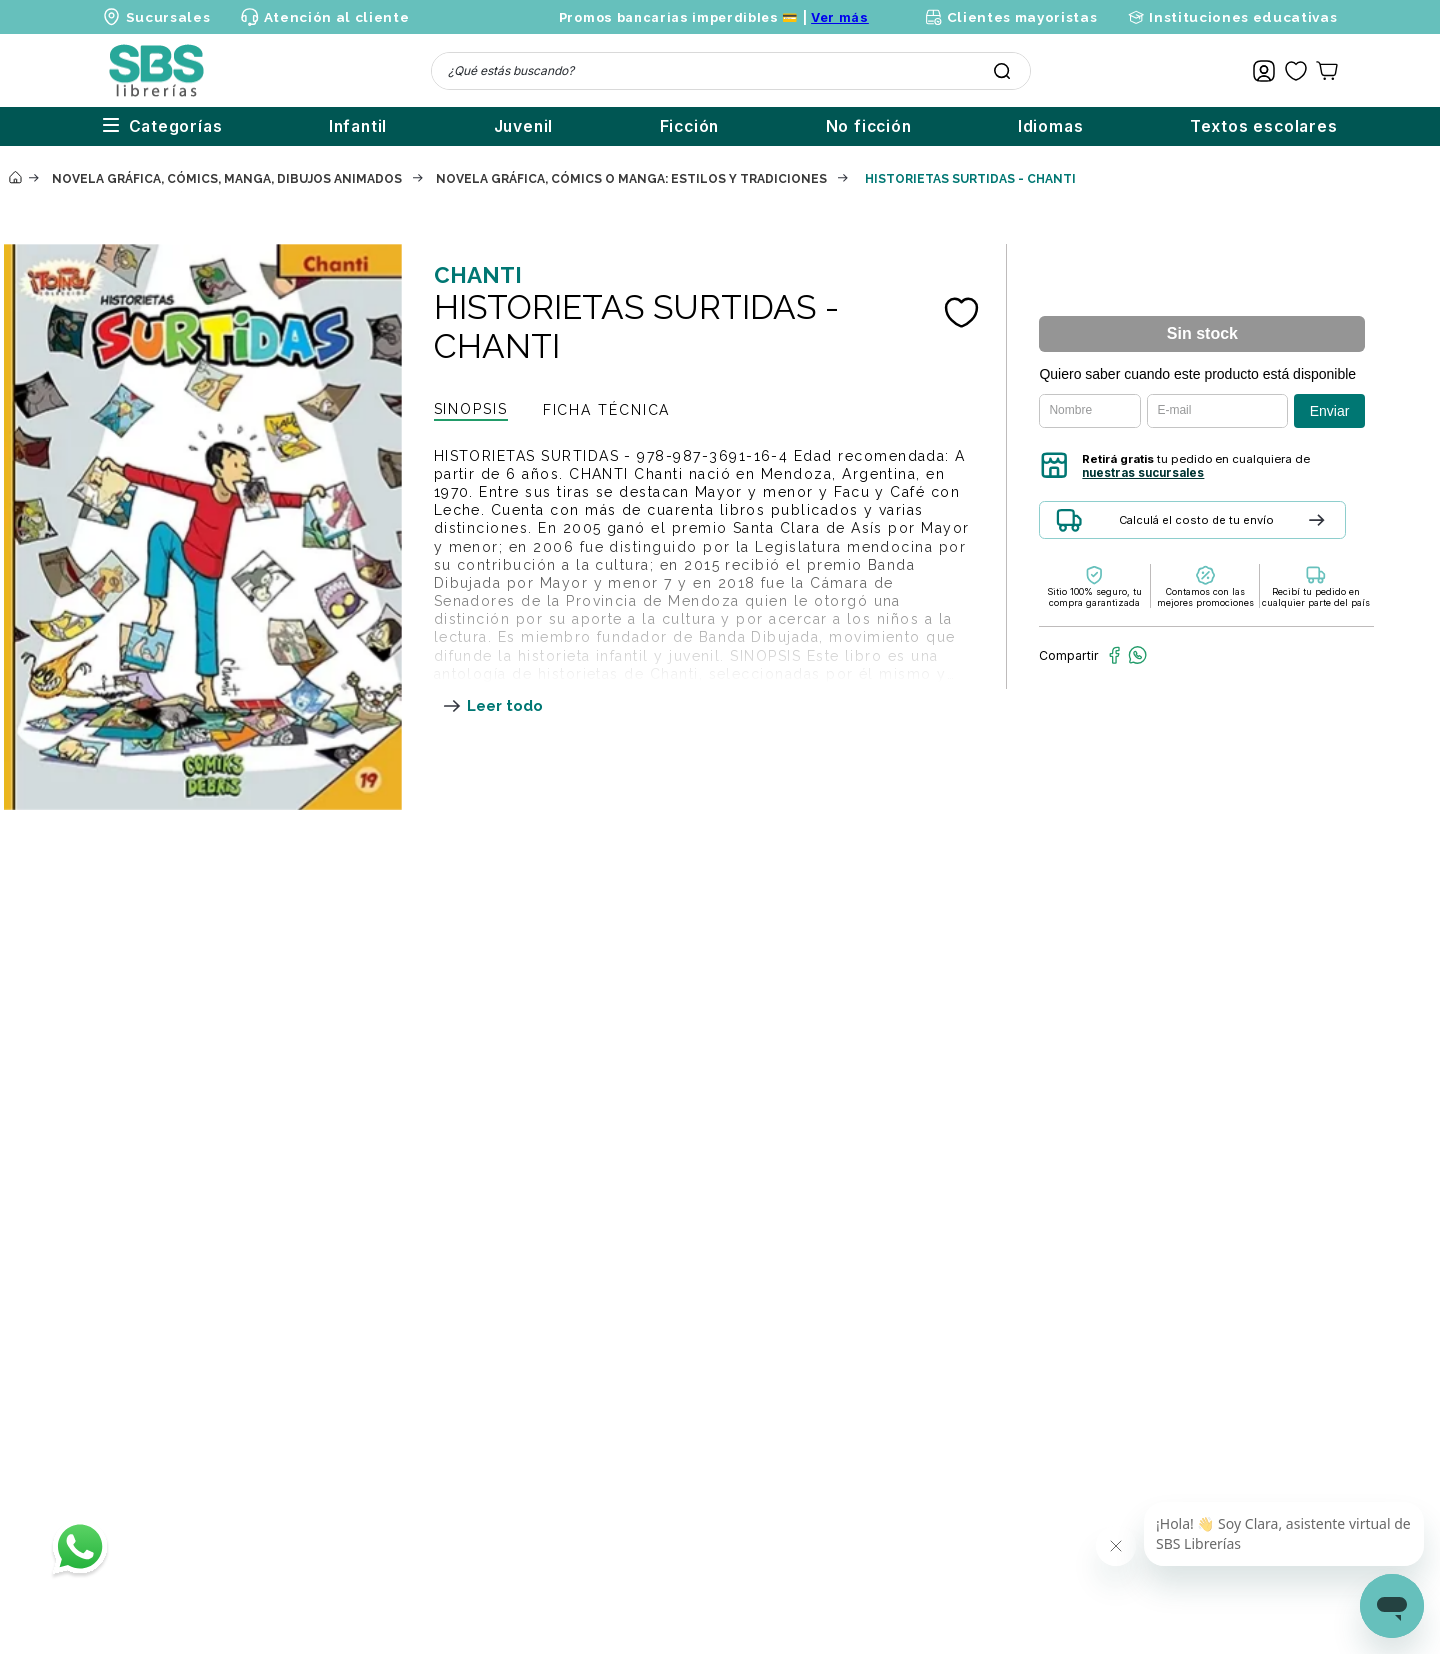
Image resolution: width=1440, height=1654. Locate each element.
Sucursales (168, 17)
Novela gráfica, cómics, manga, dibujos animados (227, 179)
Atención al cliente (337, 17)
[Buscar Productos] (1002, 71)
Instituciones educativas (1243, 17)
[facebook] (1114, 655)
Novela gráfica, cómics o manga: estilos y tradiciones (631, 179)
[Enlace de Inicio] (15, 178)
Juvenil (444, 126)
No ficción (829, 126)
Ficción (630, 126)
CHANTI (478, 275)
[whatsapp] (1137, 655)
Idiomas (1031, 126)
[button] (1237, 527)
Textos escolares (1264, 126)
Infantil (258, 126)
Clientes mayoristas (1022, 17)
